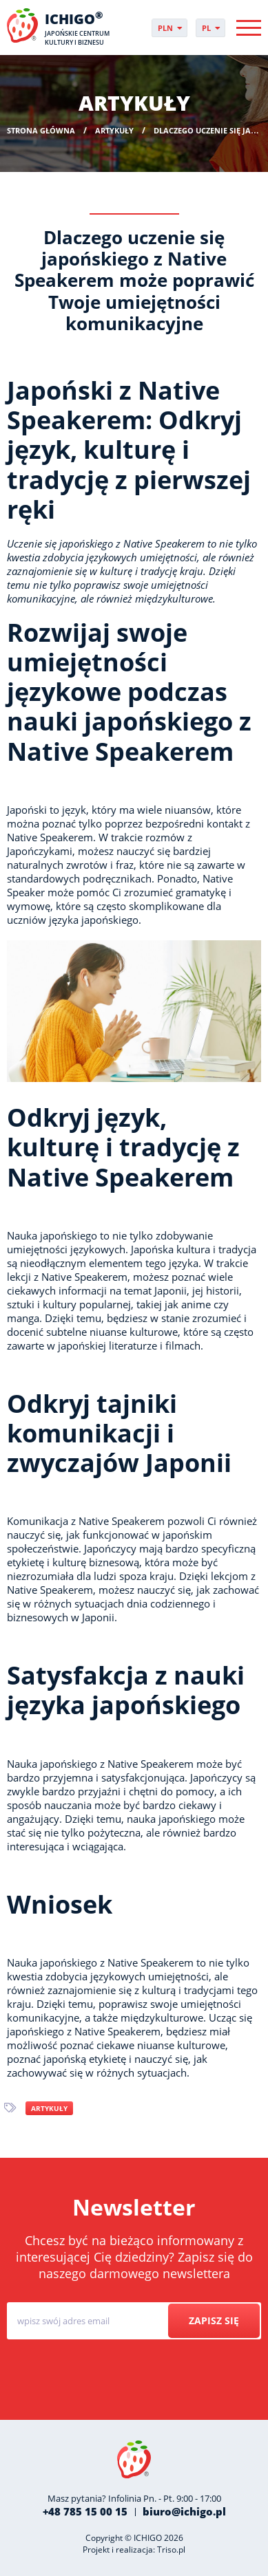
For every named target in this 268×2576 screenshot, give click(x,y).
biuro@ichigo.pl (184, 2511)
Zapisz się (214, 2320)
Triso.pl (171, 2549)
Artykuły (49, 2108)
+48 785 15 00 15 (85, 2511)
